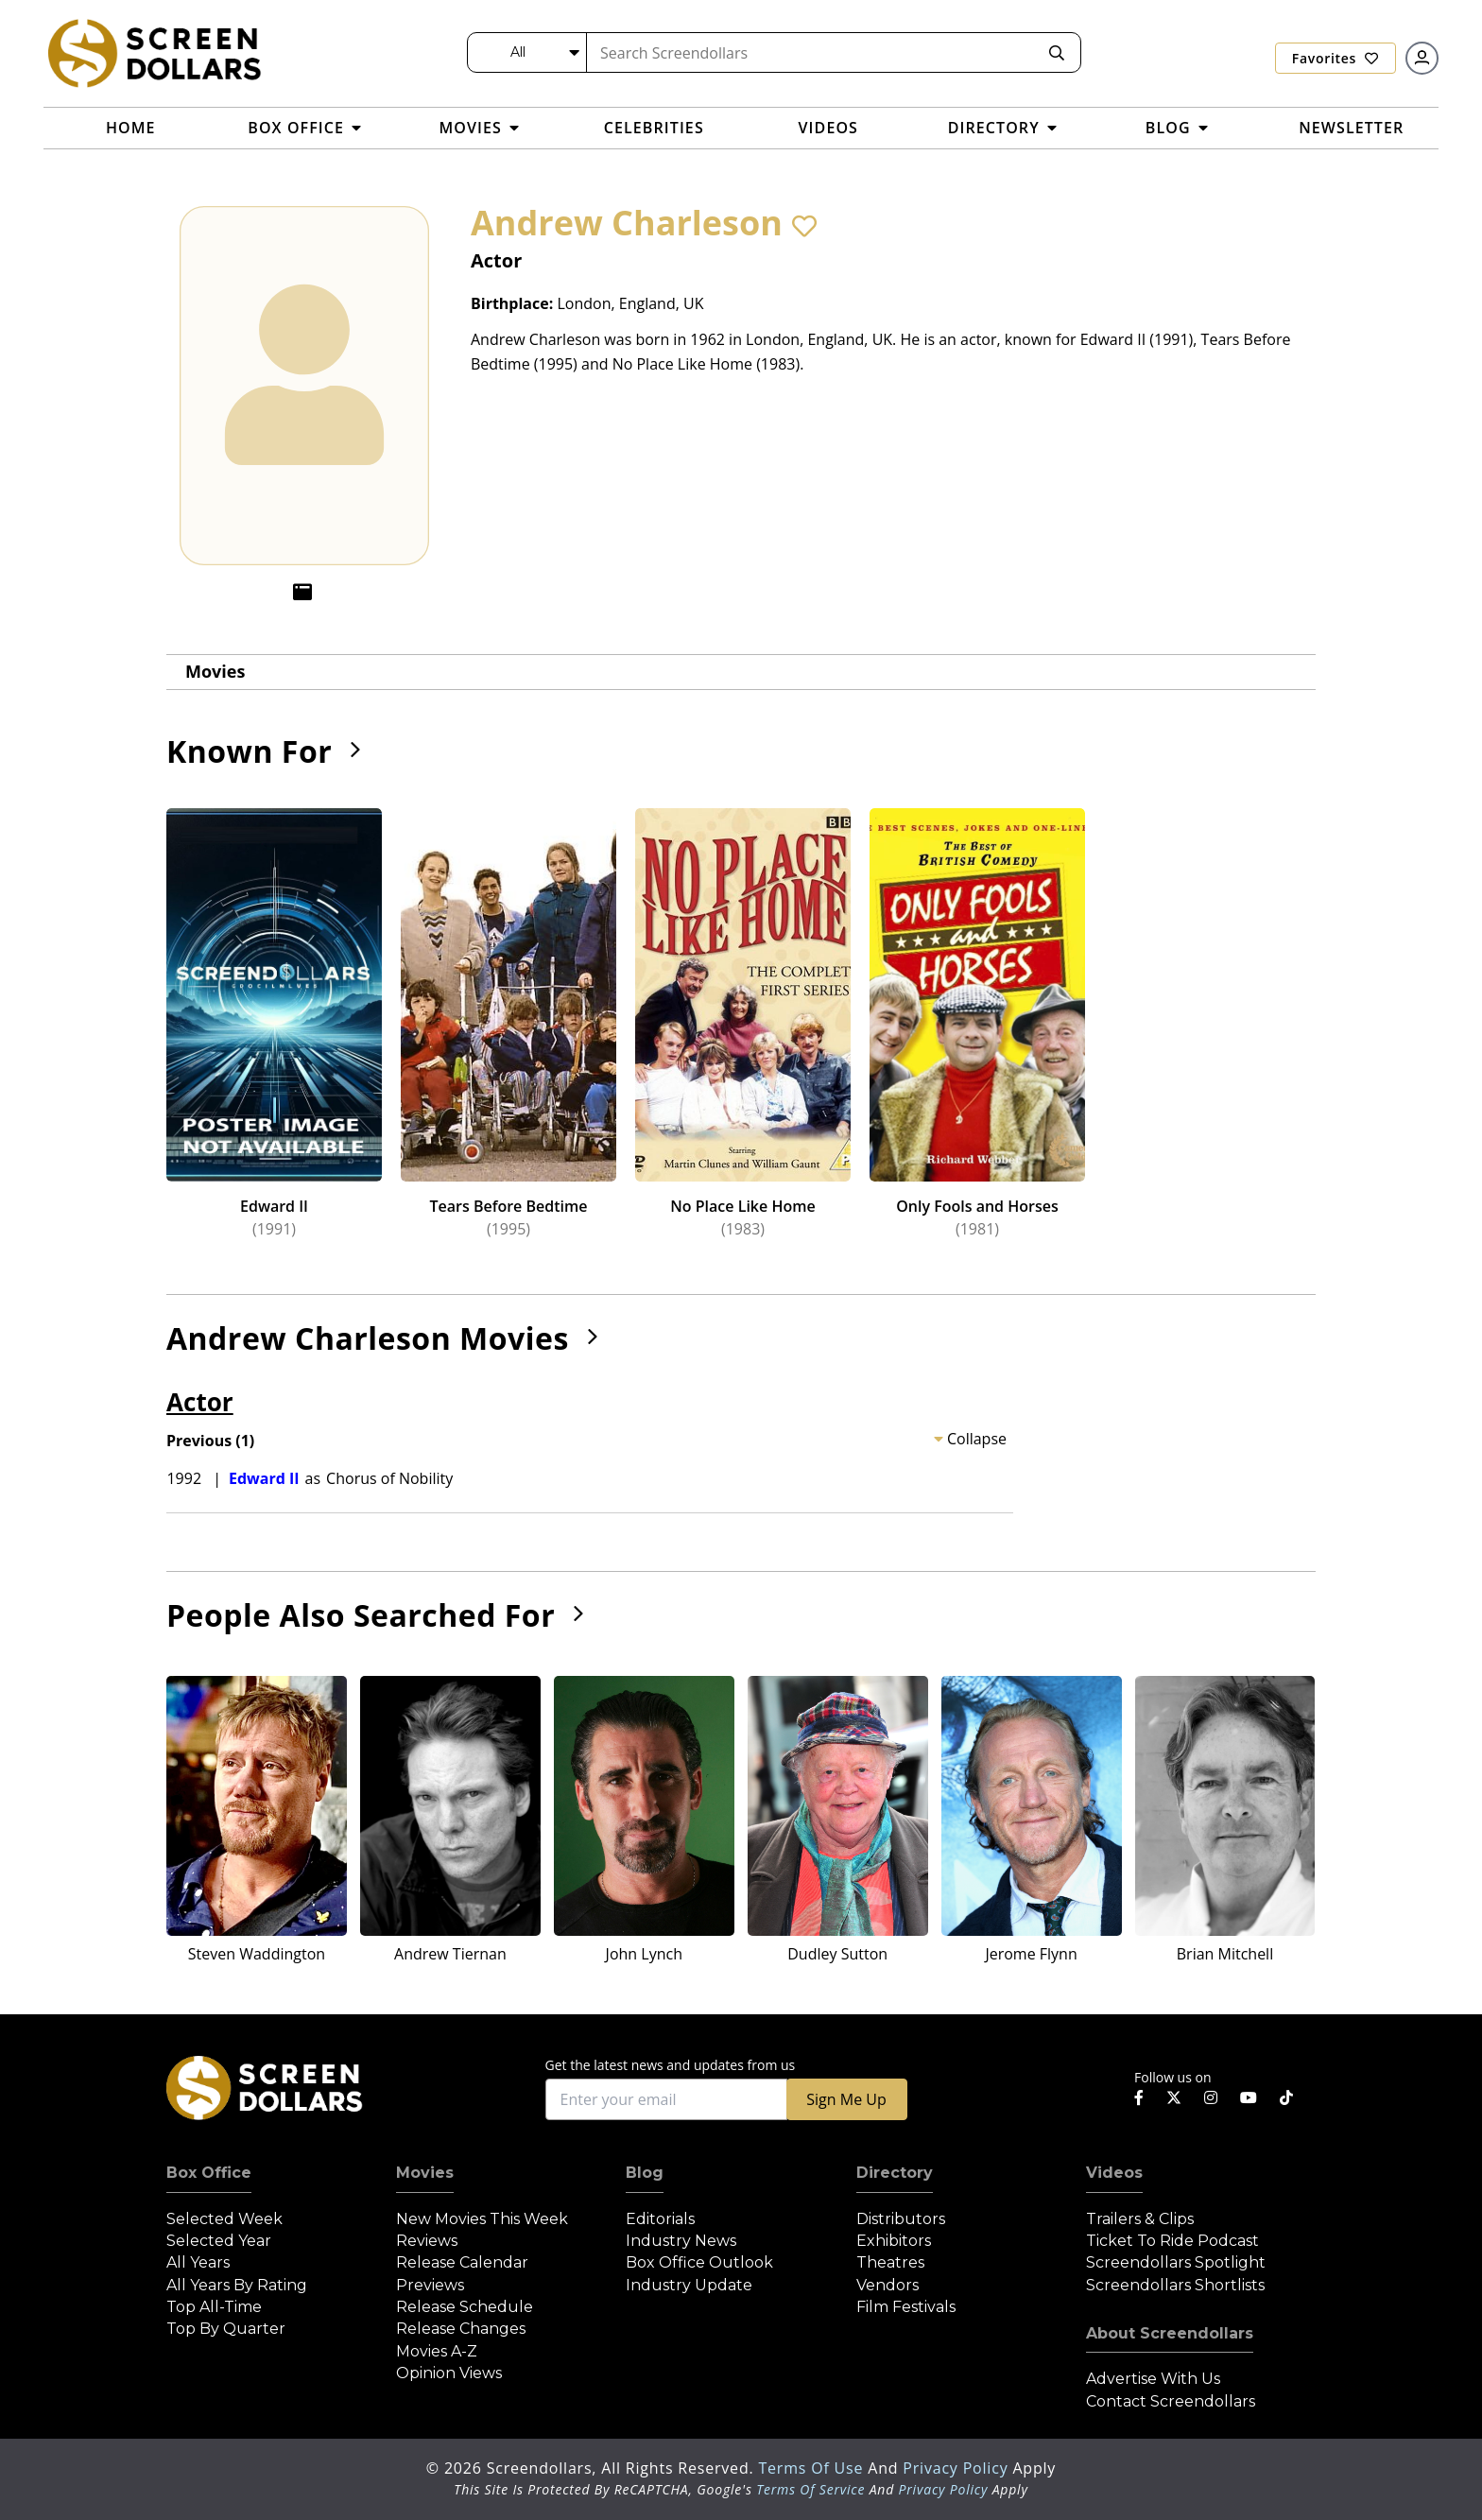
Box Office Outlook (699, 2262)
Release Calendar (462, 2262)
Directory (894, 2173)
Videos (1114, 2173)
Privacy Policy (957, 2468)
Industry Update (689, 2285)
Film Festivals (906, 2307)
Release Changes (461, 2329)
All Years (198, 2262)
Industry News (681, 2241)
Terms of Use (813, 2468)
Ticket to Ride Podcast (1172, 2241)
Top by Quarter (225, 2329)
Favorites (1335, 58)
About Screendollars (1169, 2333)
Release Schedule (464, 2307)
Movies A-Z (436, 2351)
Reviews (426, 2241)
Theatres (890, 2262)
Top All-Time (214, 2307)
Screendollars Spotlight (1176, 2262)
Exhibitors (893, 2241)
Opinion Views (449, 2373)
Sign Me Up (846, 2099)
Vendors (887, 2285)
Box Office (208, 2173)
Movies (215, 671)
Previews (430, 2285)
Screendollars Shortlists (1175, 2285)
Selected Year (218, 2241)
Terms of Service (810, 2489)
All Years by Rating (236, 2285)
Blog (644, 2173)
